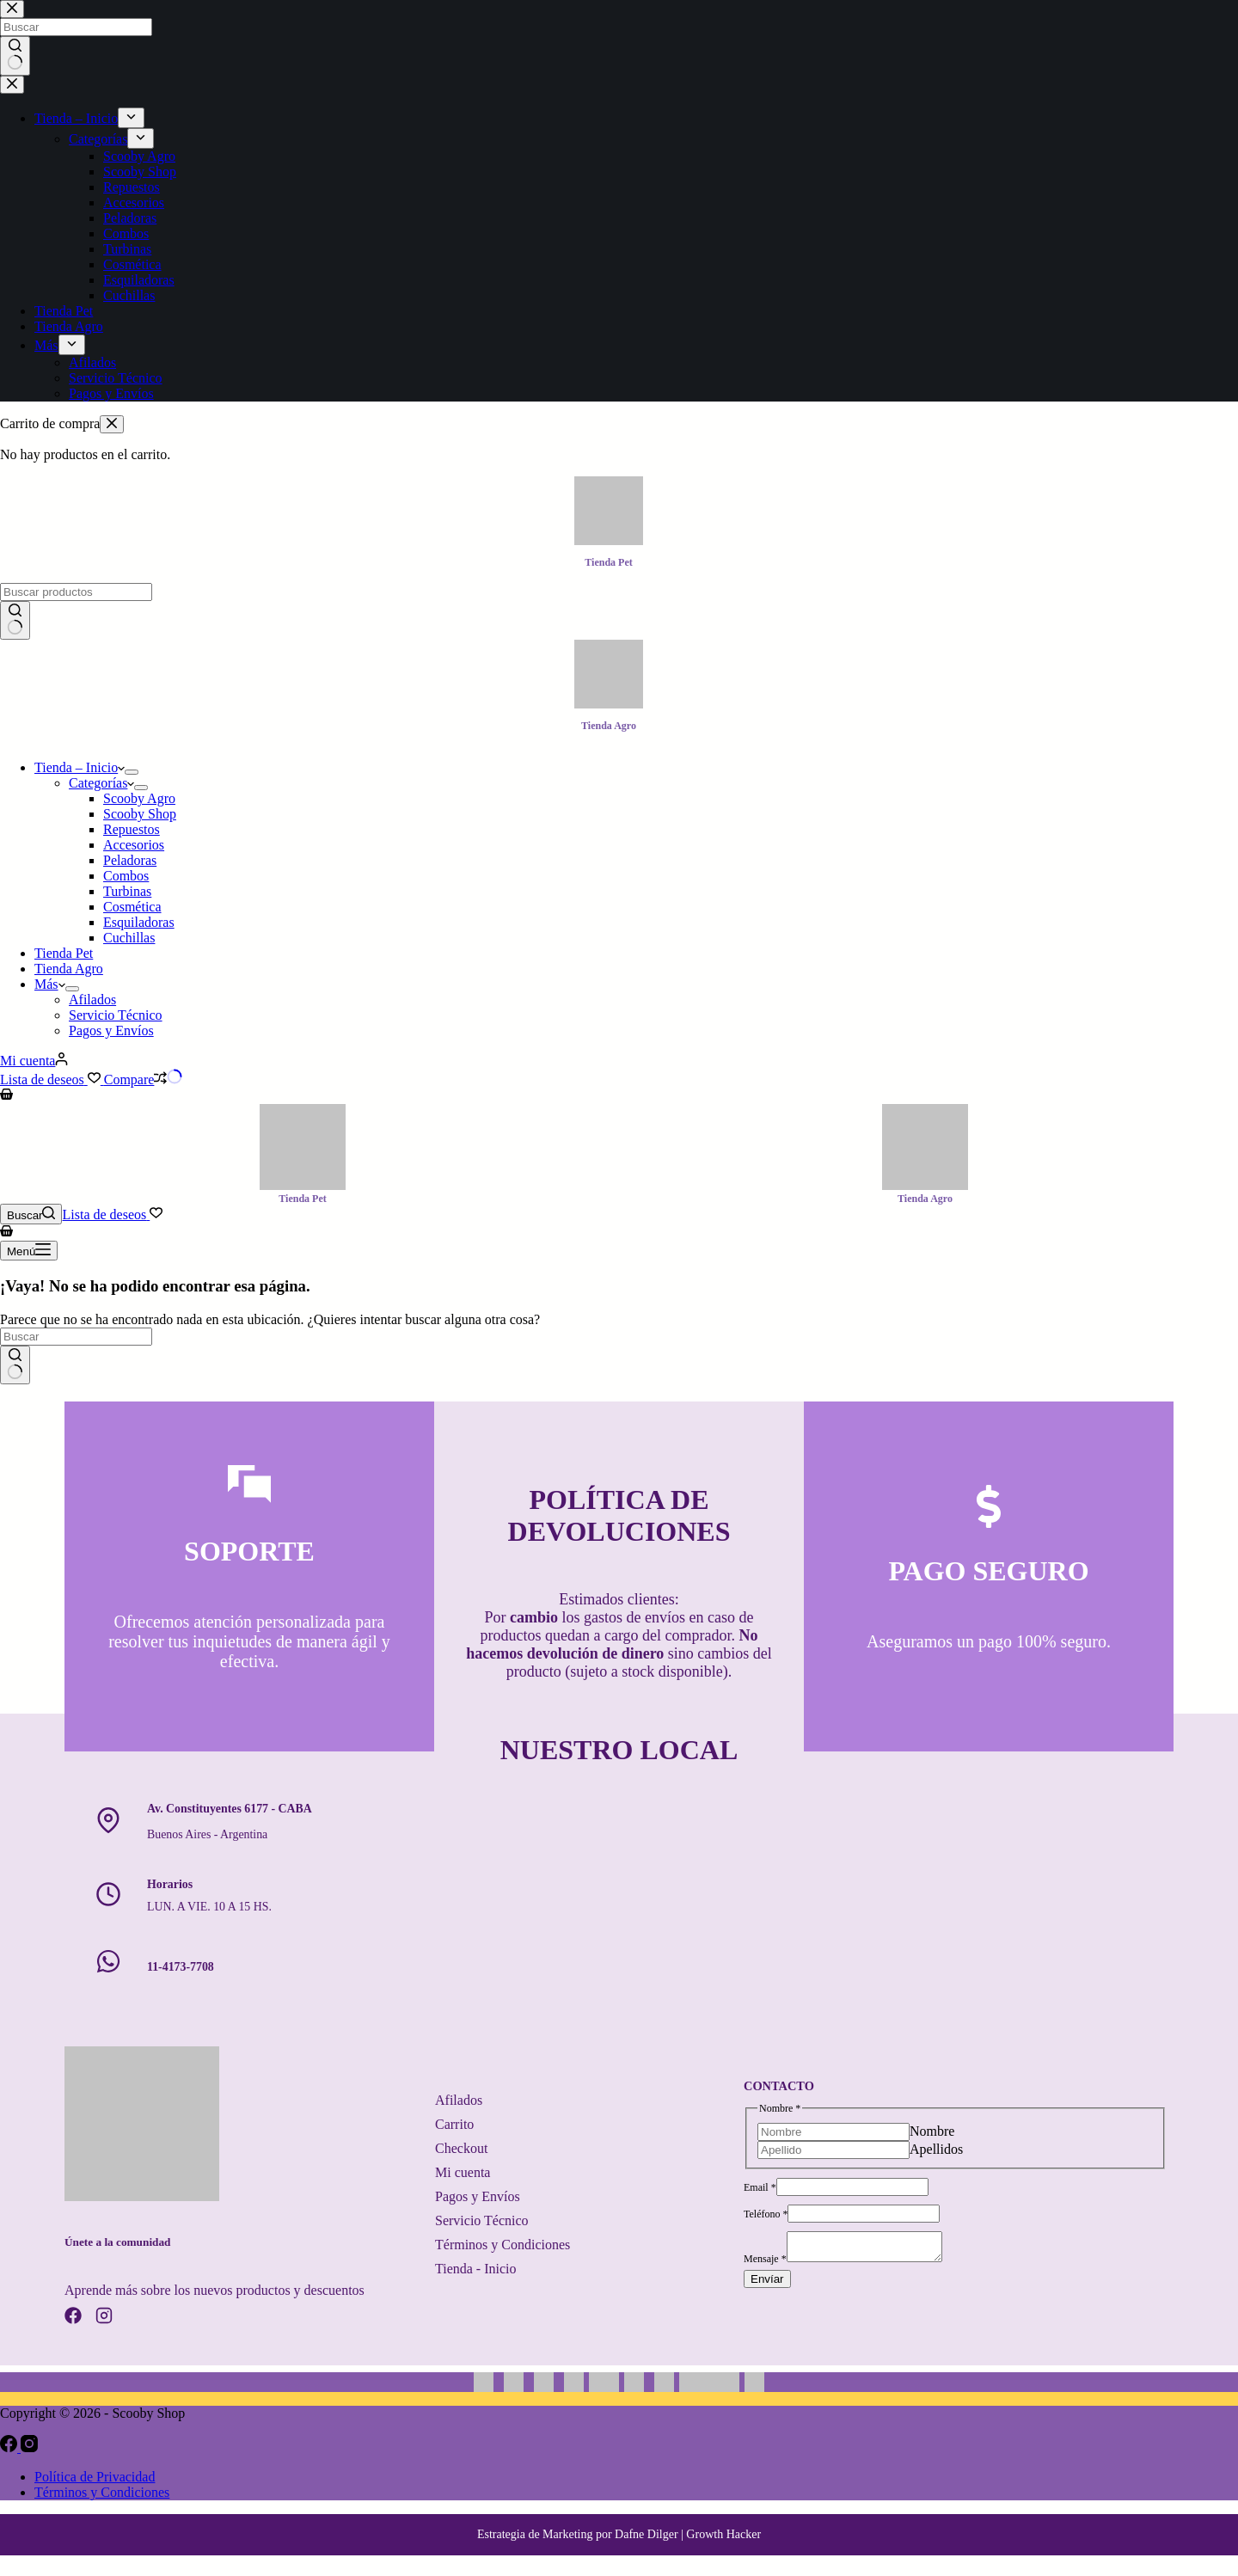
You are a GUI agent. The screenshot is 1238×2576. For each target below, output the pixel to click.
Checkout (461, 2148)
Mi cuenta (462, 2172)
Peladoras (129, 860)
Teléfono (766, 2211)
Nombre (932, 2128)
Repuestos (131, 829)
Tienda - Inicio (476, 2268)
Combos (126, 875)
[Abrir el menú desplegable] (131, 772)
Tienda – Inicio (79, 767)
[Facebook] (10, 2447)
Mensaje (765, 2261)
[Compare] (143, 1079)
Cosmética (132, 906)
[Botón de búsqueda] (15, 621)
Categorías (101, 783)
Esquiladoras (139, 922)
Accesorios (133, 844)
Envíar (767, 2281)
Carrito (454, 2124)
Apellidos (936, 2146)
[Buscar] (31, 1214)
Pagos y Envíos (111, 1030)
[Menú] (29, 1250)
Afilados (92, 999)
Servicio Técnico (115, 1015)
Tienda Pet (63, 953)
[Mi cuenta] (34, 1060)
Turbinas (127, 891)
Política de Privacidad (94, 2476)
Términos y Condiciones (502, 2244)
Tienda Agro (68, 968)
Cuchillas (129, 937)
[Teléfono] (864, 2211)
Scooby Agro (139, 798)
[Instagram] (29, 2447)
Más (49, 984)
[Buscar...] (76, 592)
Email (760, 2185)
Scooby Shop (139, 814)
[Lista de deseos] (52, 1079)
